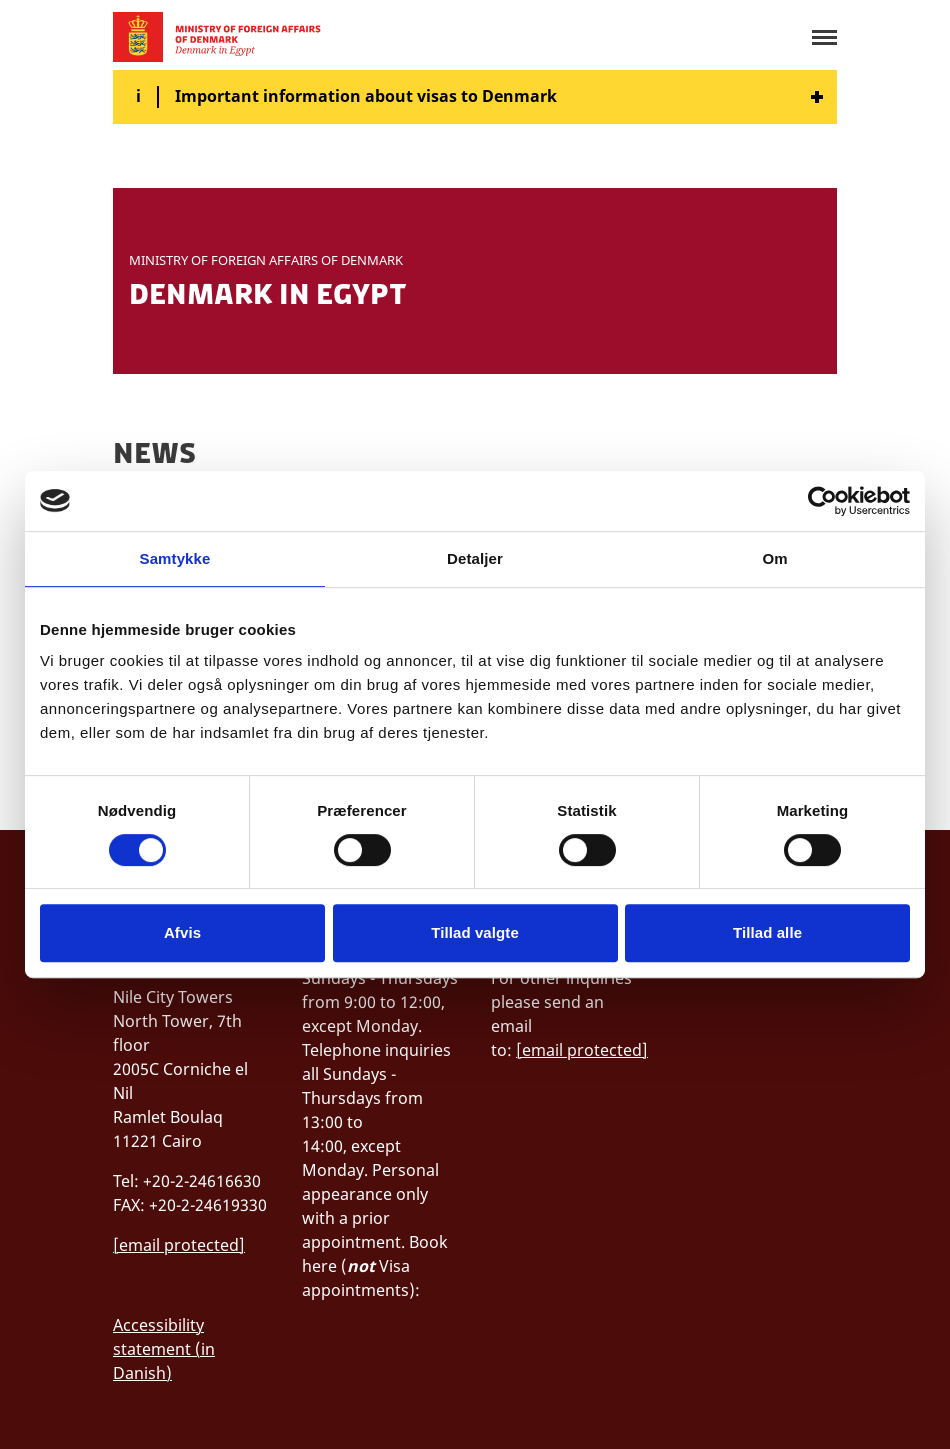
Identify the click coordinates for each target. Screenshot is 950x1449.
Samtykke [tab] (175, 558)
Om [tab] (774, 558)
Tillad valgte (475, 932)
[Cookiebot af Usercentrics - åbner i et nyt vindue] (822, 501)
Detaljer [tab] (475, 558)
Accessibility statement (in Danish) (164, 1349)
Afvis (182, 932)
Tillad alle (767, 932)
